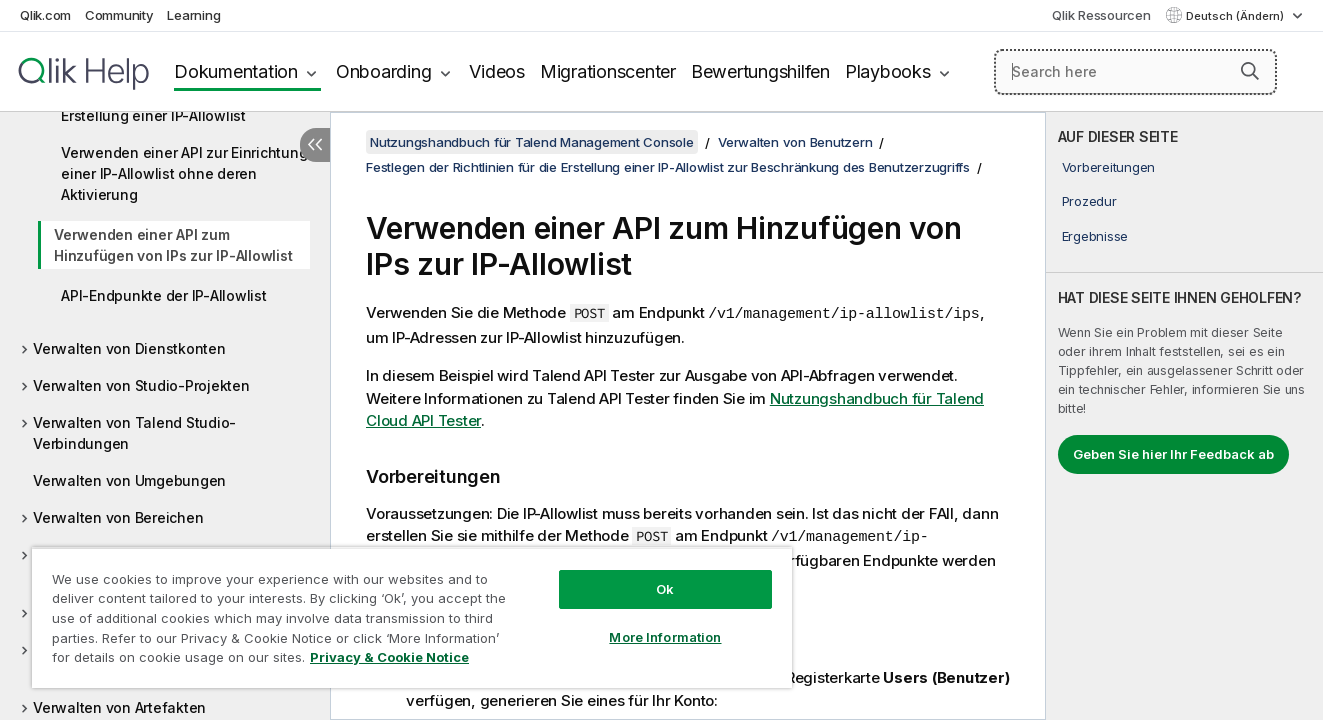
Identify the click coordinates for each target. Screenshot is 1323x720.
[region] (412, 617)
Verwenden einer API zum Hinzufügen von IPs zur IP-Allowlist (173, 245)
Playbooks (888, 71)
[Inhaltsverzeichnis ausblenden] (315, 145)
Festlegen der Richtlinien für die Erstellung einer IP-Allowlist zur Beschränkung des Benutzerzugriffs (668, 167)
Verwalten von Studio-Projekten (141, 385)
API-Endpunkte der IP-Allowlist (164, 295)
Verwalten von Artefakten (119, 707)
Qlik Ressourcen (1101, 15)
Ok (665, 589)
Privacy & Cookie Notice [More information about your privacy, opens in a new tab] (389, 657)
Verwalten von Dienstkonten (129, 348)
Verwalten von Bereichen (118, 517)
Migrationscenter (608, 71)
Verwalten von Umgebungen (129, 480)
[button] (1250, 71)
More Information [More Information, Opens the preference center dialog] (665, 637)
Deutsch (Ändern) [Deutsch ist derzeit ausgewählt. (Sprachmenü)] (1236, 16)
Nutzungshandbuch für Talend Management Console (532, 142)
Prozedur (1089, 201)
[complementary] (1184, 416)
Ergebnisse (1095, 236)
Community (119, 15)
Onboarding (384, 71)
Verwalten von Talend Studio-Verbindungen (134, 433)
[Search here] (1135, 72)
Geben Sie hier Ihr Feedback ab (1173, 454)
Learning (193, 15)
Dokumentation (236, 71)
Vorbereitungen (1109, 167)
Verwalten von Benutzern (795, 142)
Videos (497, 71)
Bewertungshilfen (760, 71)
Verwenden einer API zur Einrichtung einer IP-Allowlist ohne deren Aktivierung (184, 173)
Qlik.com (45, 15)
